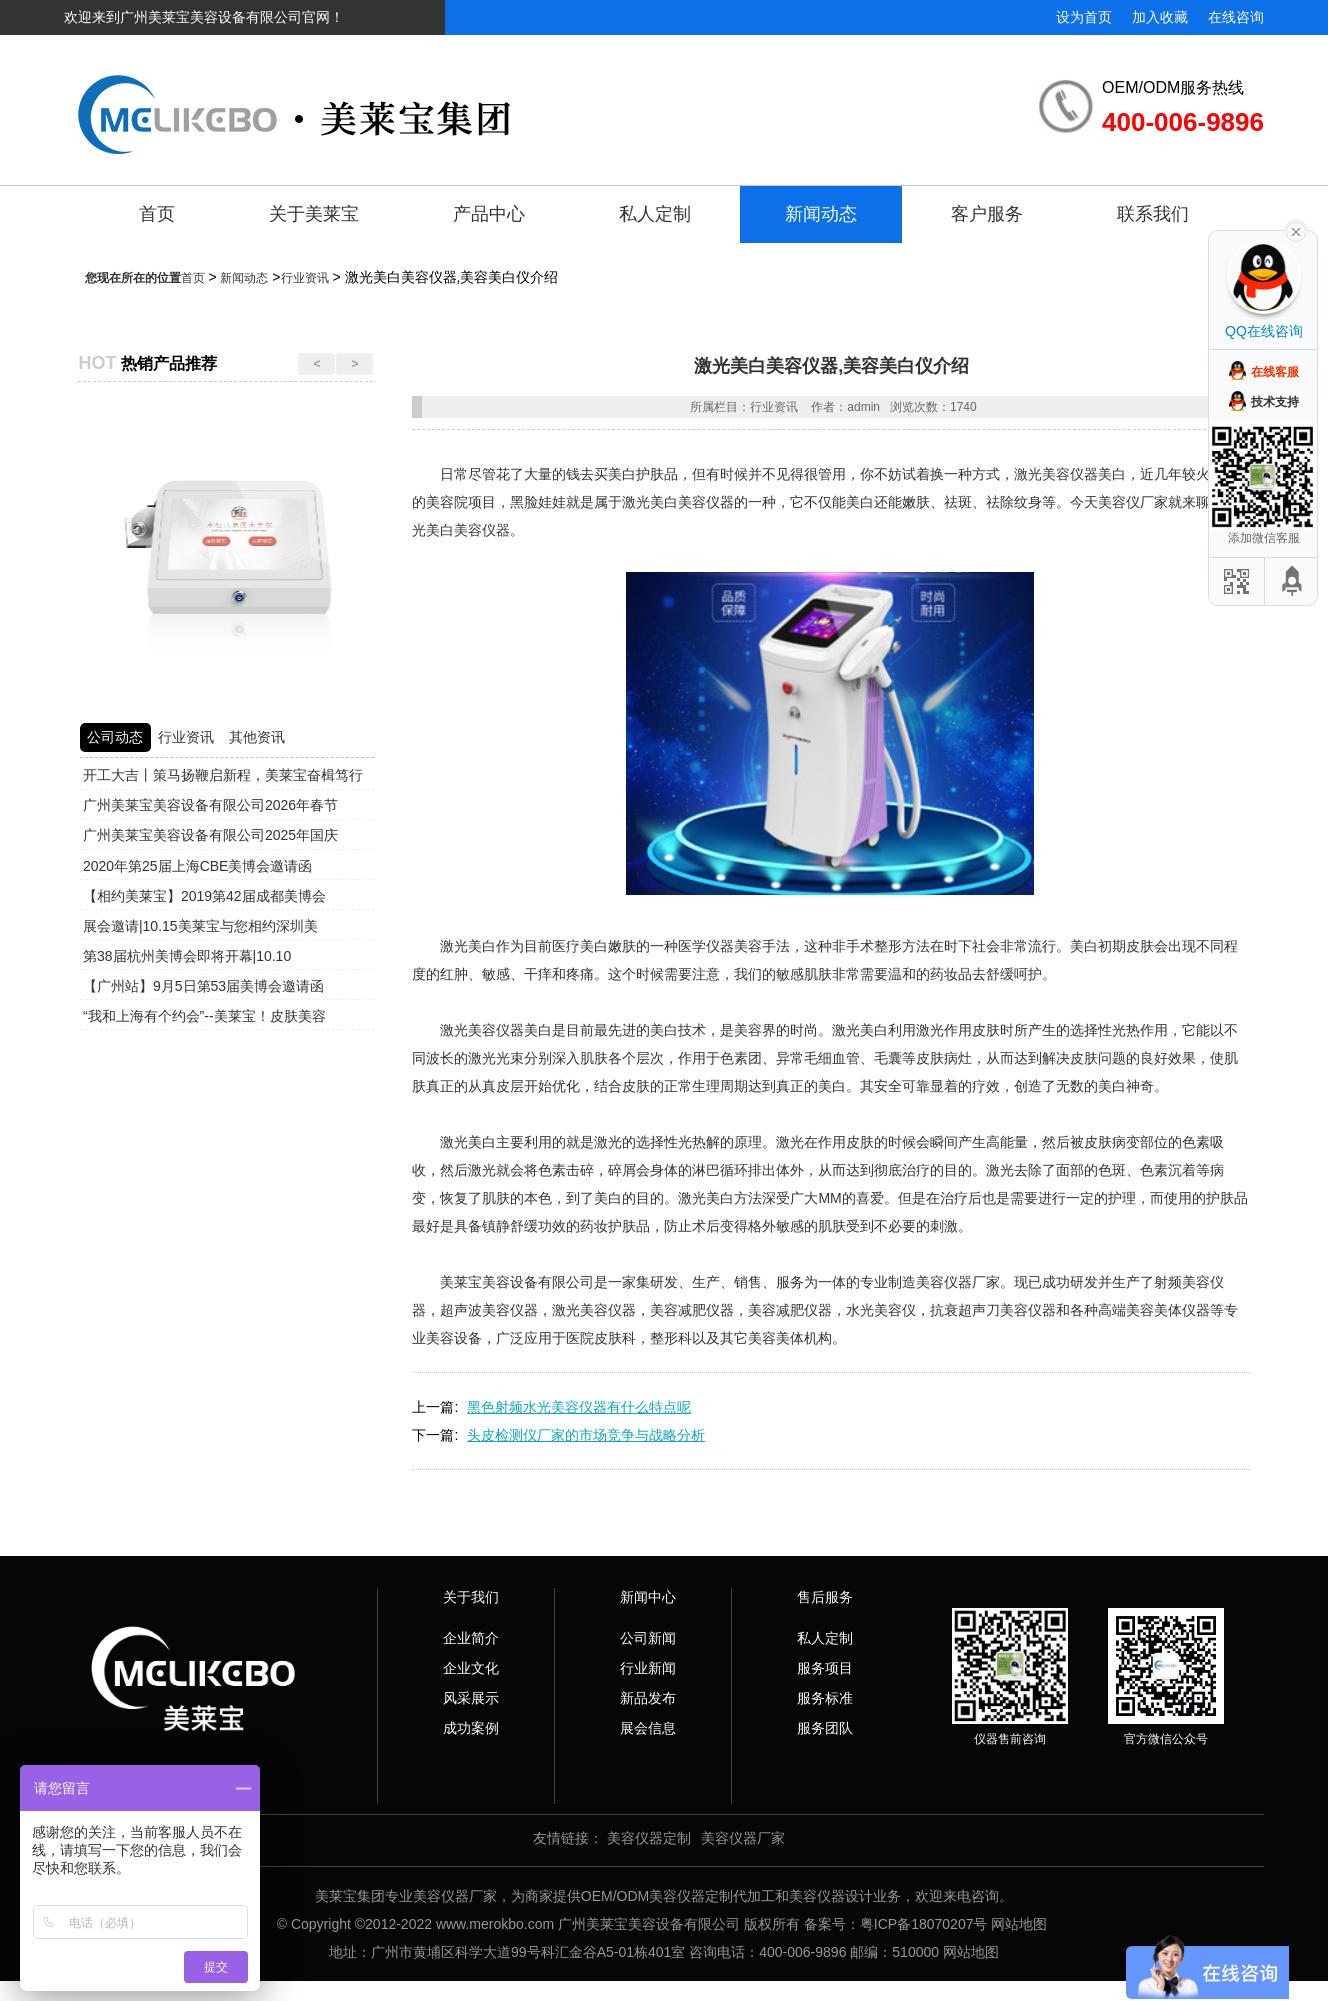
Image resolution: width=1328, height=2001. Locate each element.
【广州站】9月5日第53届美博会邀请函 (203, 986)
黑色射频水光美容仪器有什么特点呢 (579, 1407)
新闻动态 (821, 214)
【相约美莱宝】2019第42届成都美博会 (204, 896)
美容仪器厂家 (743, 1838)
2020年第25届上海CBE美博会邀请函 (198, 866)
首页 (157, 214)
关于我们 (471, 1597)
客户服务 (987, 214)
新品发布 (648, 1698)
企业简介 (471, 1638)
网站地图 (1019, 1924)
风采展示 (471, 1698)
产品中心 (489, 214)
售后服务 (825, 1597)
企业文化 (471, 1668)
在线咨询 (1236, 17)
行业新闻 (648, 1668)
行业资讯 (305, 278)
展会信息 (648, 1728)
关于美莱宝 (314, 214)
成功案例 (471, 1728)
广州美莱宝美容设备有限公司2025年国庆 (210, 835)
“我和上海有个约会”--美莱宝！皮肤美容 (204, 1016)
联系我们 (1153, 214)
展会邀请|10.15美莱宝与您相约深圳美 (200, 926)
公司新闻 (648, 1638)
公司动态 (115, 737)
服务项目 (825, 1668)
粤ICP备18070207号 (924, 1924)
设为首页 (1084, 17)
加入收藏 (1160, 17)
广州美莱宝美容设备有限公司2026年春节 (210, 805)
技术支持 (1275, 402)
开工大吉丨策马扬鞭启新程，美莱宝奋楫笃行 (223, 775)
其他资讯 (257, 737)
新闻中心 (648, 1597)
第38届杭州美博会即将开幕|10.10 (187, 956)
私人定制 (655, 214)
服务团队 (825, 1728)
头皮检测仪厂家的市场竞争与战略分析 (586, 1435)
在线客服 (1275, 372)
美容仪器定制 (649, 1838)
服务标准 (825, 1698)
